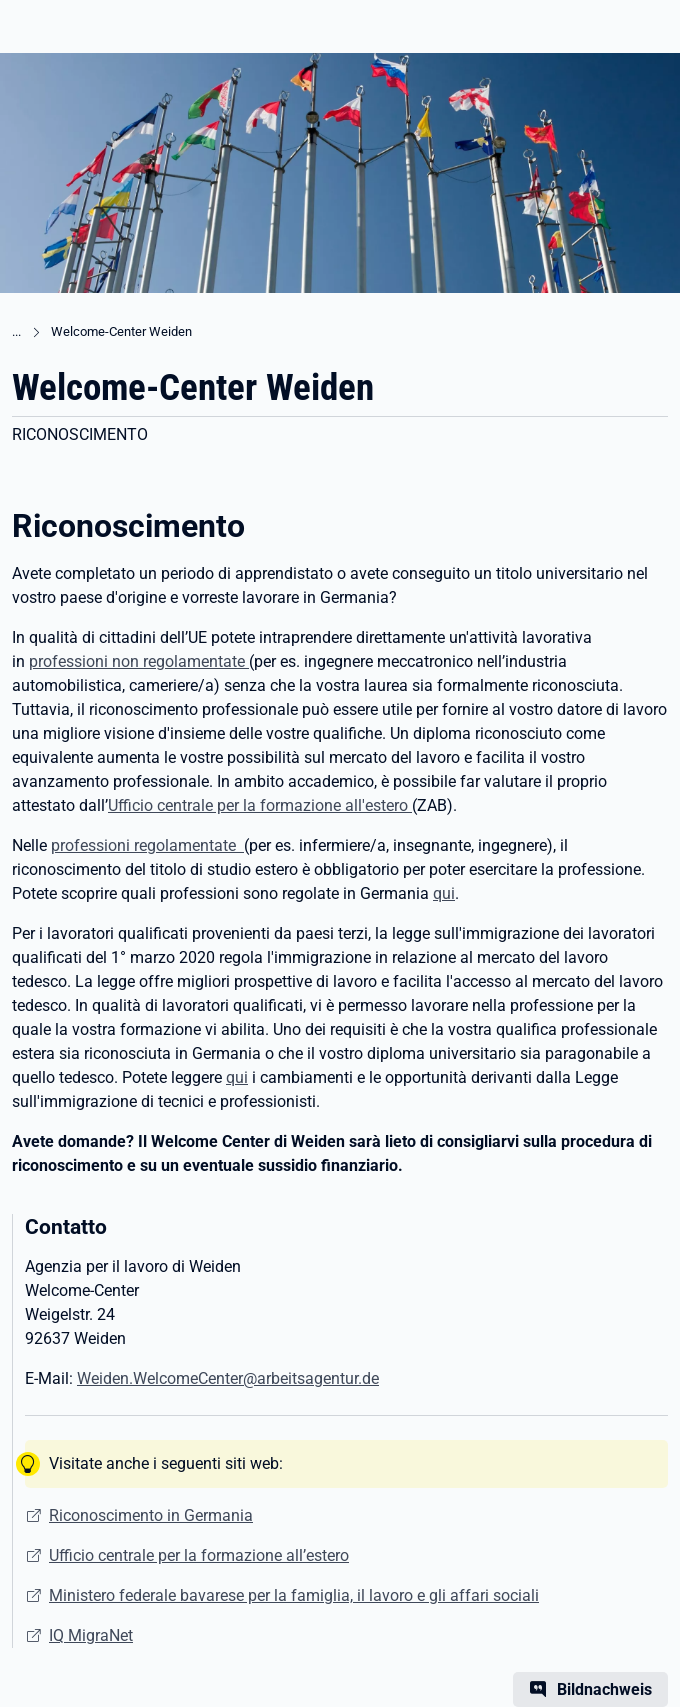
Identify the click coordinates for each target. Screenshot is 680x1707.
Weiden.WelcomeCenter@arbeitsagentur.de (228, 1378)
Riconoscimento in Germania (151, 1515)
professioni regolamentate (147, 845)
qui (444, 893)
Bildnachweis (604, 1689)
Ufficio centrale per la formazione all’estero (199, 1555)
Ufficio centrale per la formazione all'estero (260, 805)
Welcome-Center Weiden (121, 331)
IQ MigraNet (91, 1635)
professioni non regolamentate (139, 661)
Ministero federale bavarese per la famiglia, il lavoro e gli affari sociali (294, 1595)
